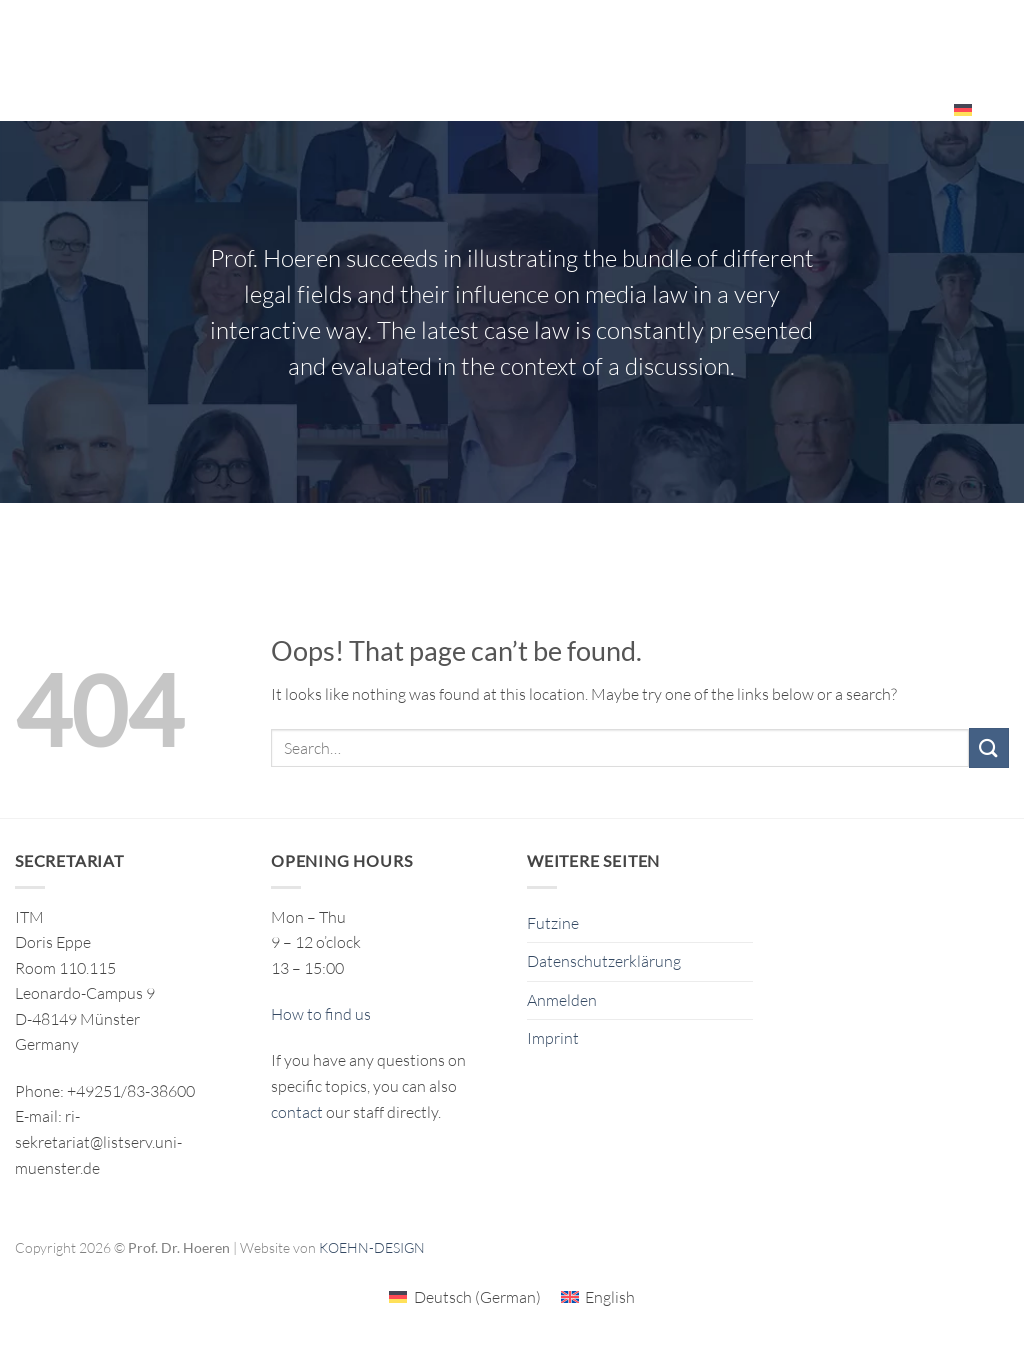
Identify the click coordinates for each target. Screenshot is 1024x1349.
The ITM (793, 36)
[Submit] (989, 747)
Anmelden (562, 1000)
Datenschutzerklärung (604, 961)
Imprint (553, 1038)
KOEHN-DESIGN (372, 1247)
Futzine (553, 923)
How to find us (321, 1014)
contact (297, 1112)
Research (475, 36)
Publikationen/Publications (640, 36)
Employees (887, 109)
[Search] (1001, 109)
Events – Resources (920, 36)
